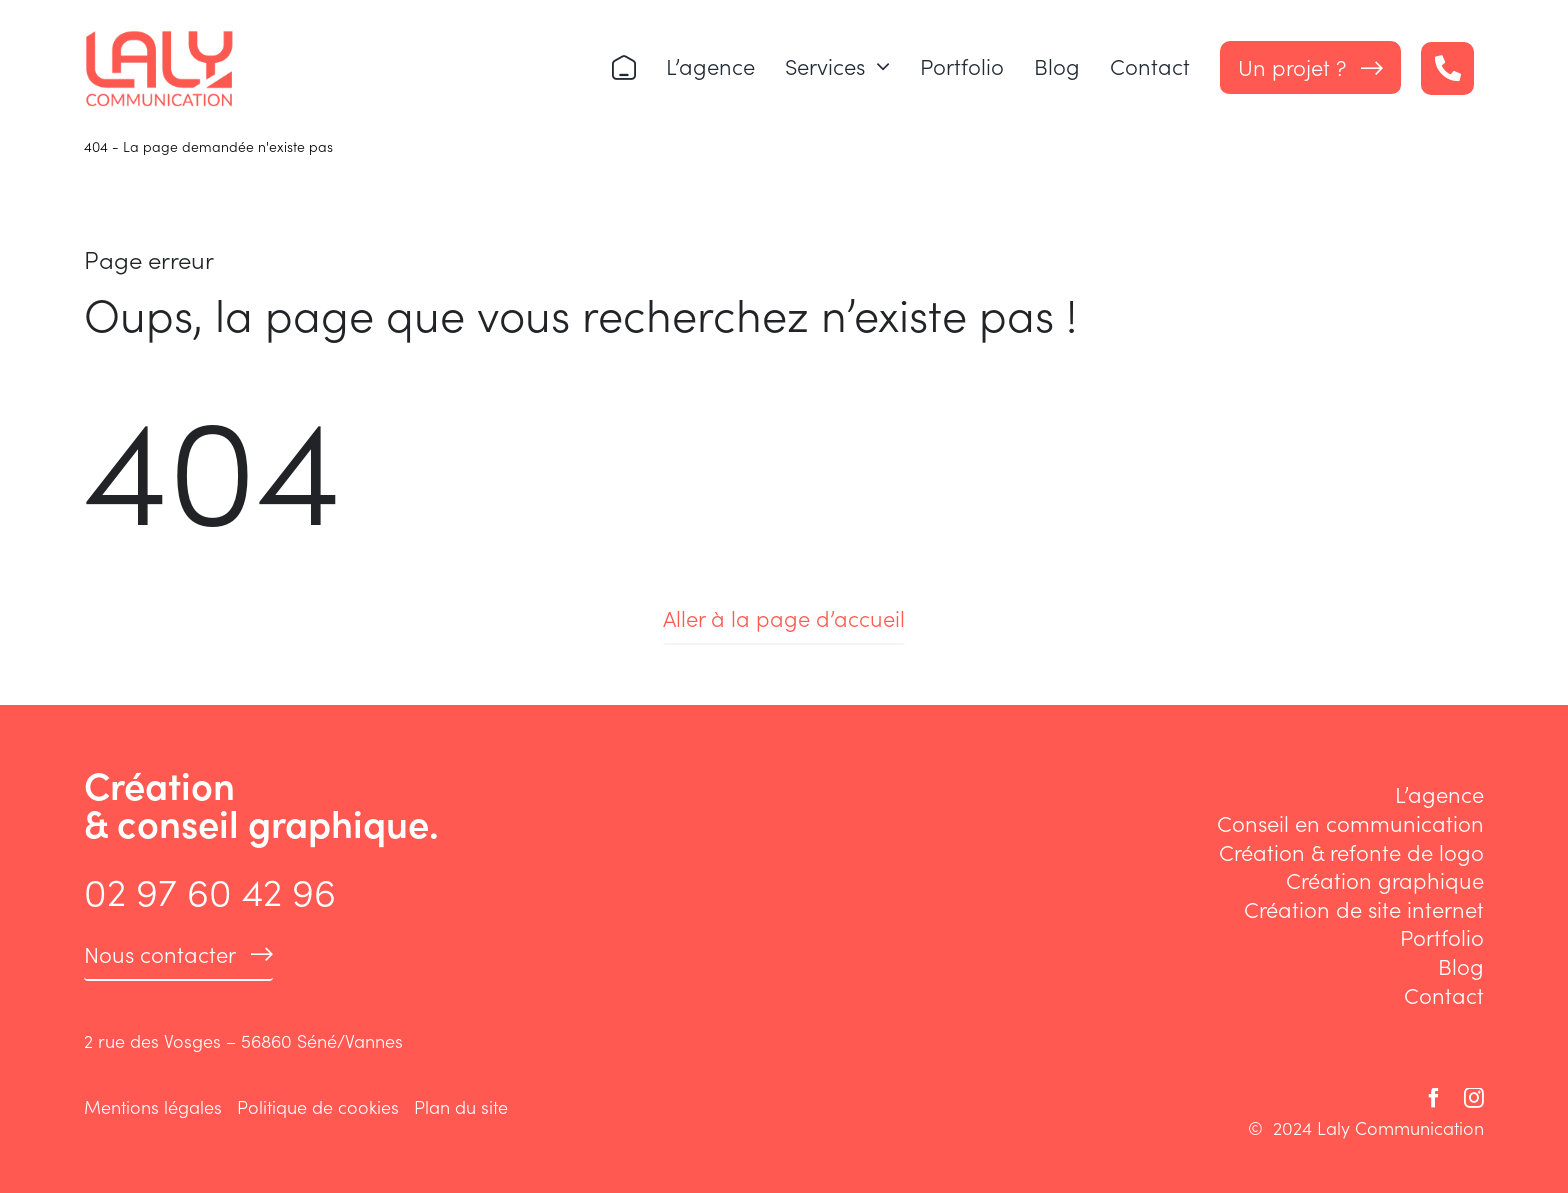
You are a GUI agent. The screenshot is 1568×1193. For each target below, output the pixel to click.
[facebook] (1434, 1098)
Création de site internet (1364, 908)
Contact (1444, 994)
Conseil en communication (1350, 822)
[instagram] (1474, 1098)
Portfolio (1442, 936)
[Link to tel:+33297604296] (1447, 68)
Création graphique (1385, 879)
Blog (1461, 965)
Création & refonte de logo (1351, 851)
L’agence (1439, 793)
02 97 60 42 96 (210, 889)
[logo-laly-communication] (159, 38)
